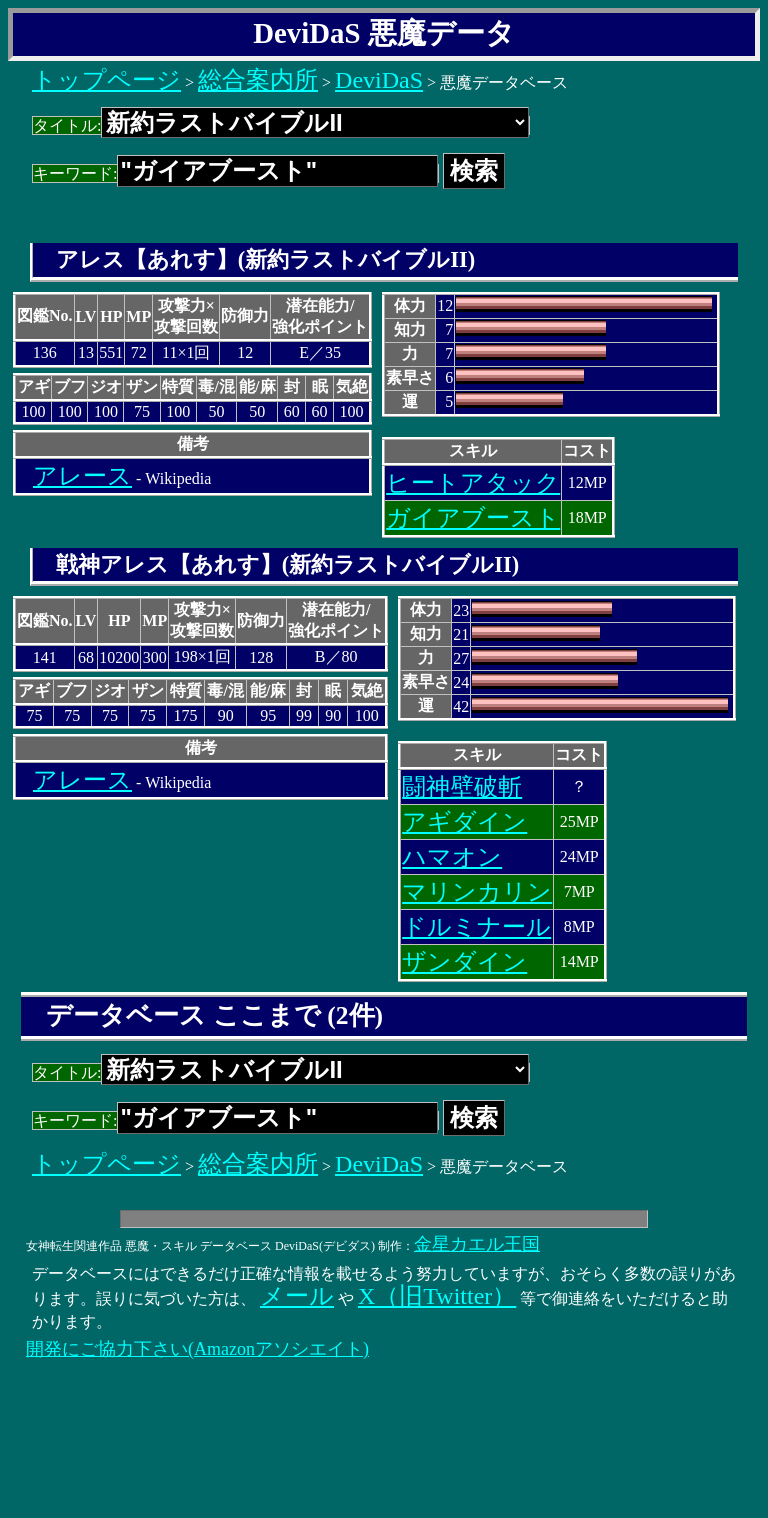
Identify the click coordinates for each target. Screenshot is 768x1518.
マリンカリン (477, 892)
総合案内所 (258, 80)
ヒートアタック (473, 483)
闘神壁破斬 (462, 787)
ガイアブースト (473, 518)
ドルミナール (476, 927)
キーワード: (235, 173)
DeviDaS (379, 80)
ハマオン (452, 857)
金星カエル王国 (477, 1244)
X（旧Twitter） (437, 1296)
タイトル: (281, 125)
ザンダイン (464, 962)
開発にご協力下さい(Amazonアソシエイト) (197, 1349)
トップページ (106, 80)
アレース (82, 476)
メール (297, 1296)
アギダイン (464, 822)
